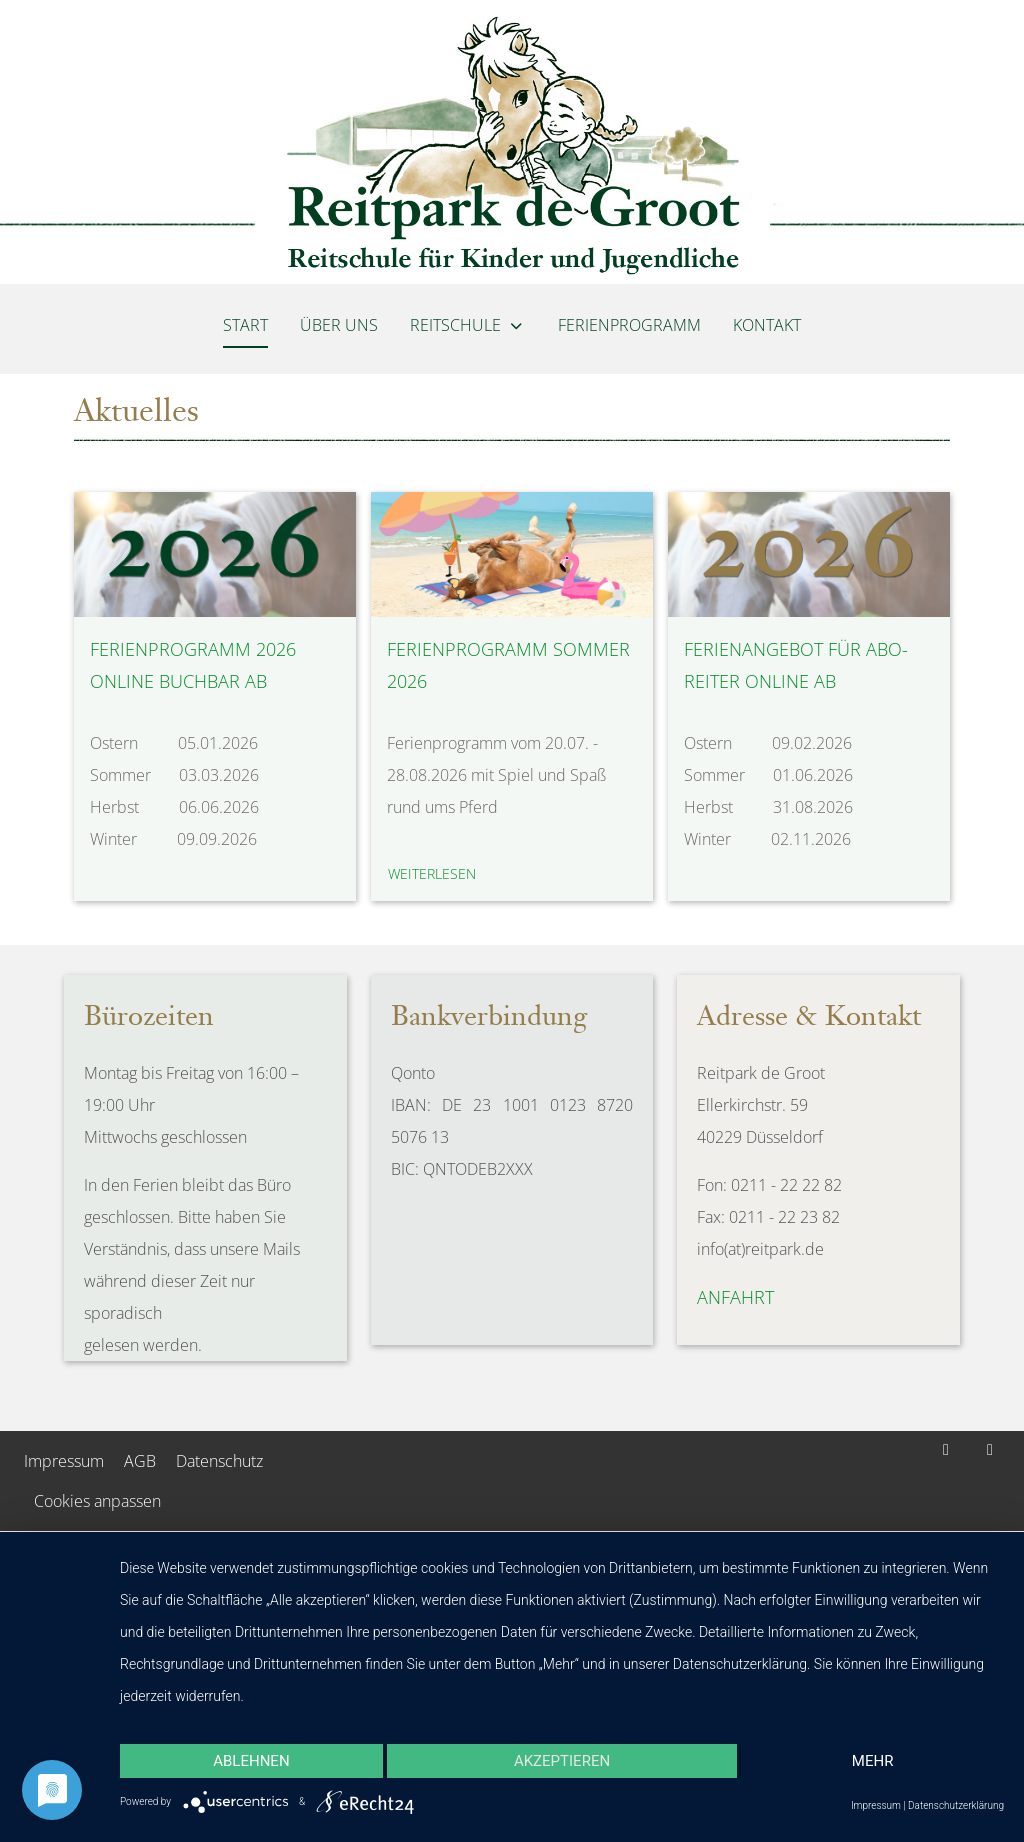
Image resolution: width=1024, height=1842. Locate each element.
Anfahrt (735, 1297)
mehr (873, 1761)
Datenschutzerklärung (956, 1805)
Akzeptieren (562, 1761)
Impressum (876, 1805)
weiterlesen (432, 873)
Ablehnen (251, 1761)
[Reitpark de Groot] (512, 142)
